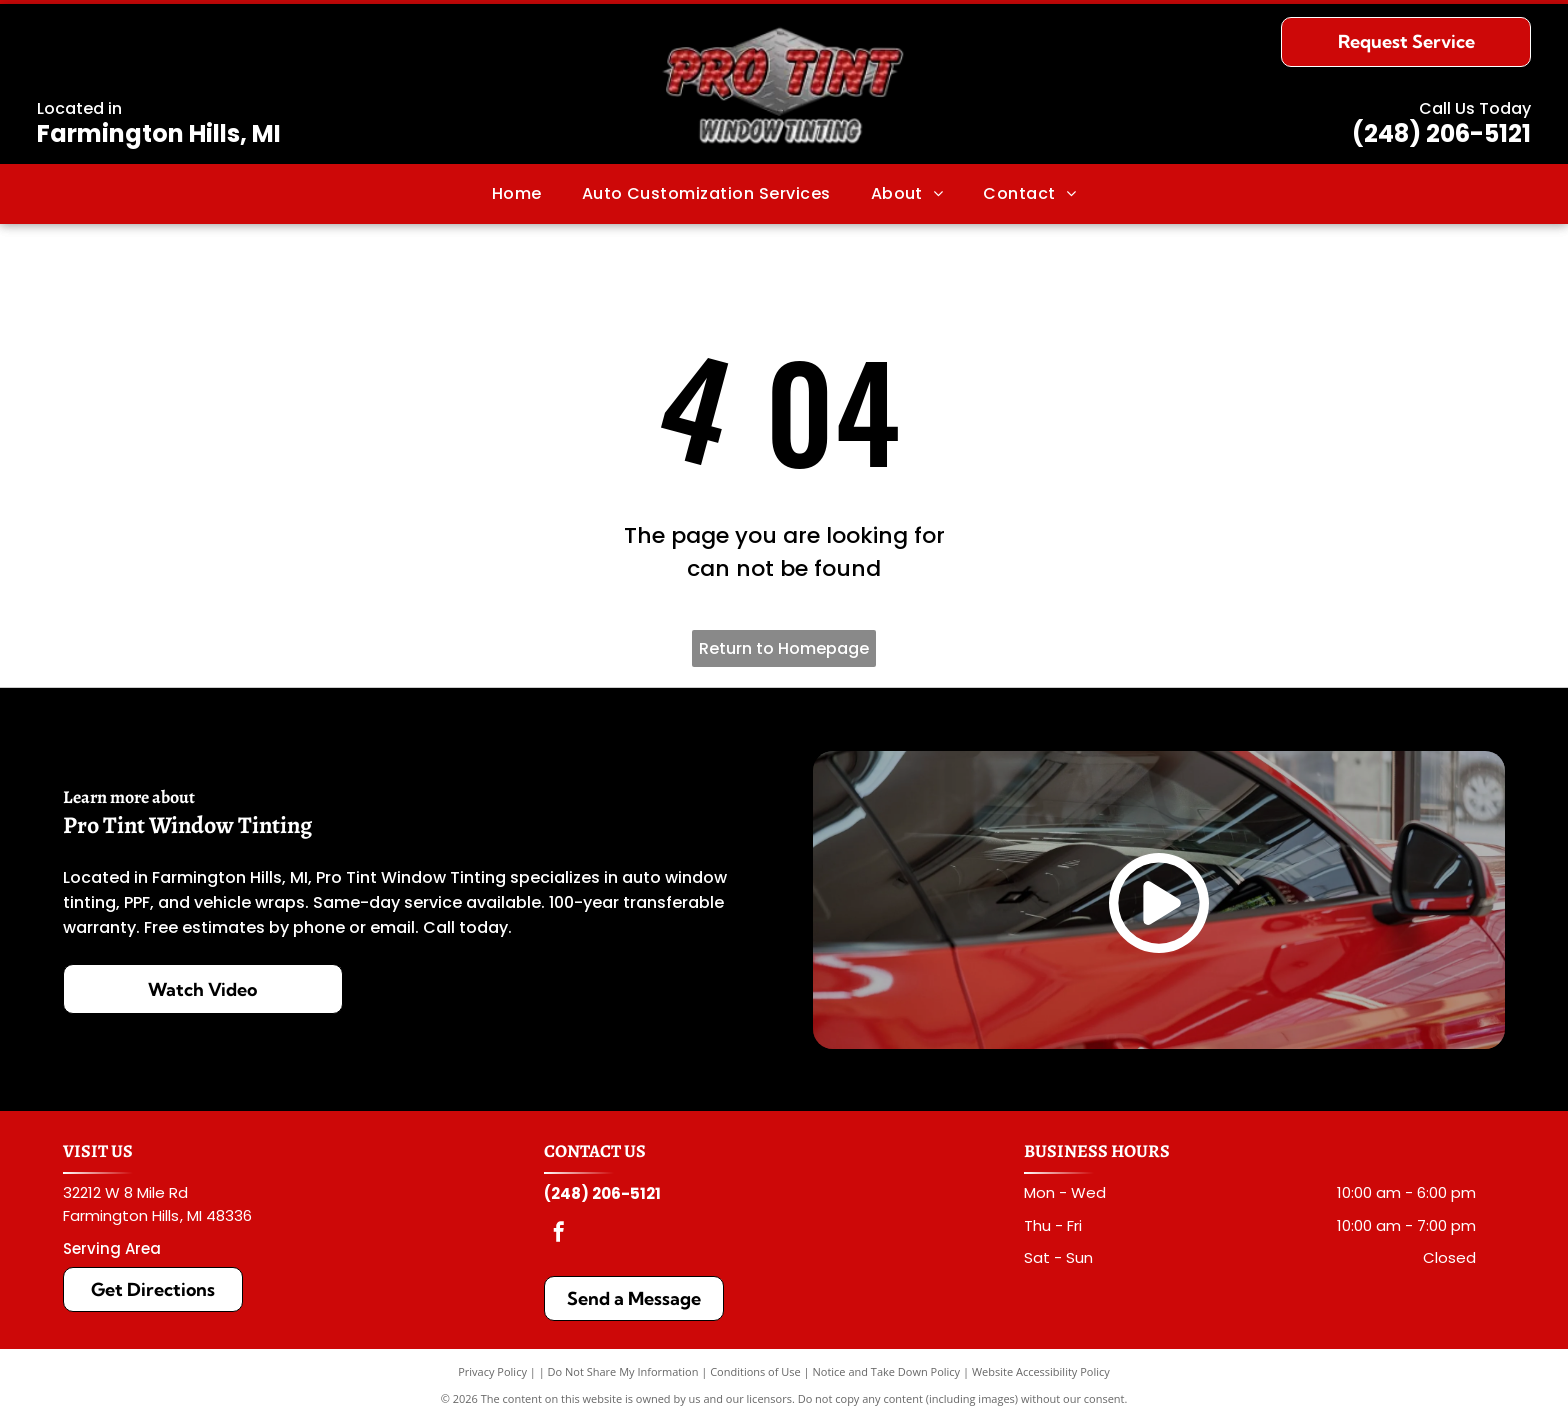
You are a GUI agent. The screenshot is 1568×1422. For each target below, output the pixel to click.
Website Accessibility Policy (1041, 1371)
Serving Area (112, 1248)
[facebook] (559, 1234)
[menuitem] (517, 194)
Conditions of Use (755, 1371)
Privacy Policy (492, 1371)
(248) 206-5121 (1441, 133)
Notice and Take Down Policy (887, 1371)
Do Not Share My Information (623, 1371)
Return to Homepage (784, 648)
